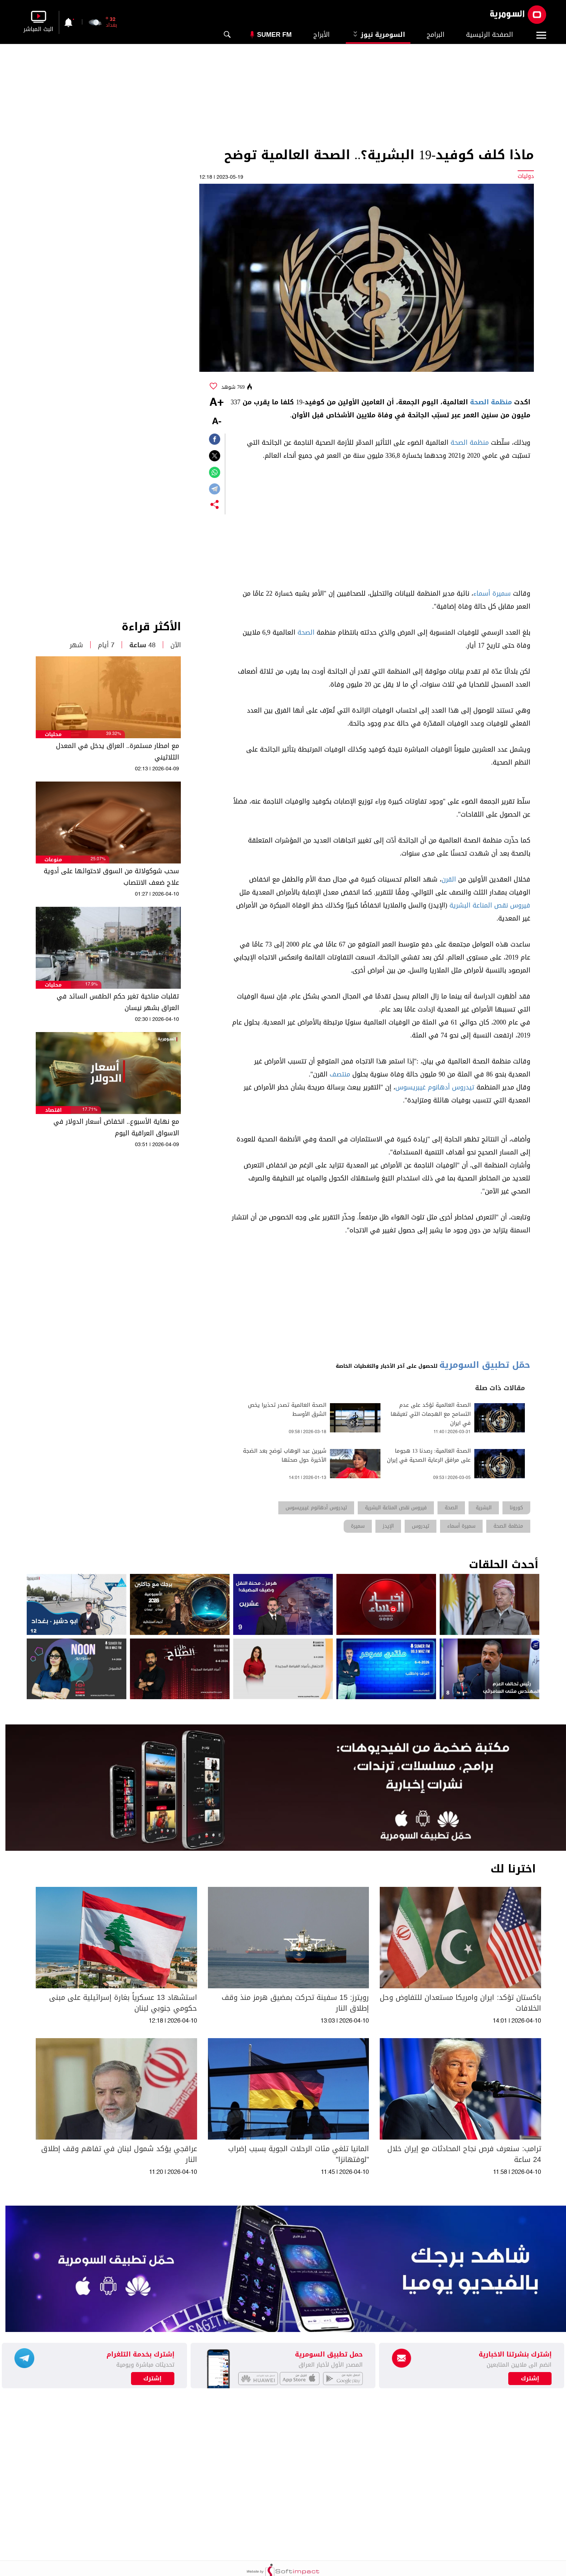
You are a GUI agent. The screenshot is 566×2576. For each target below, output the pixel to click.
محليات (53, 734)
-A (216, 421)
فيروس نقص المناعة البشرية (489, 905)
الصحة (305, 632)
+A (216, 402)
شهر (76, 645)
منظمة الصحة (491, 402)
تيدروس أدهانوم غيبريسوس (434, 1087)
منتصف (340, 1074)
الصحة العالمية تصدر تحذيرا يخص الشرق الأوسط (287, 1410)
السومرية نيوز (378, 35)
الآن (175, 645)
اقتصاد (53, 1110)
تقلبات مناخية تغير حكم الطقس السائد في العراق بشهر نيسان (118, 1002)
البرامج (435, 35)
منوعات (53, 860)
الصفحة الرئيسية (489, 35)
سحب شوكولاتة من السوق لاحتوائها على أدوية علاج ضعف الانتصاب (111, 876)
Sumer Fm (274, 34)
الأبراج (321, 35)
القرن (448, 879)
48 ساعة (142, 645)
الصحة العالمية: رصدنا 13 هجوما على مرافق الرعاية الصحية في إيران (429, 1455)
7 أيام (106, 645)
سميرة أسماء (492, 593)
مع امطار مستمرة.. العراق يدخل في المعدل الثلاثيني (117, 751)
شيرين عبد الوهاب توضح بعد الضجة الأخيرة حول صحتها (284, 1455)
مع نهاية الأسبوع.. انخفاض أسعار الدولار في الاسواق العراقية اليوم (116, 1127)
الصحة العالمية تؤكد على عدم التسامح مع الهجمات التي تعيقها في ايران (431, 1414)
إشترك (152, 2378)
